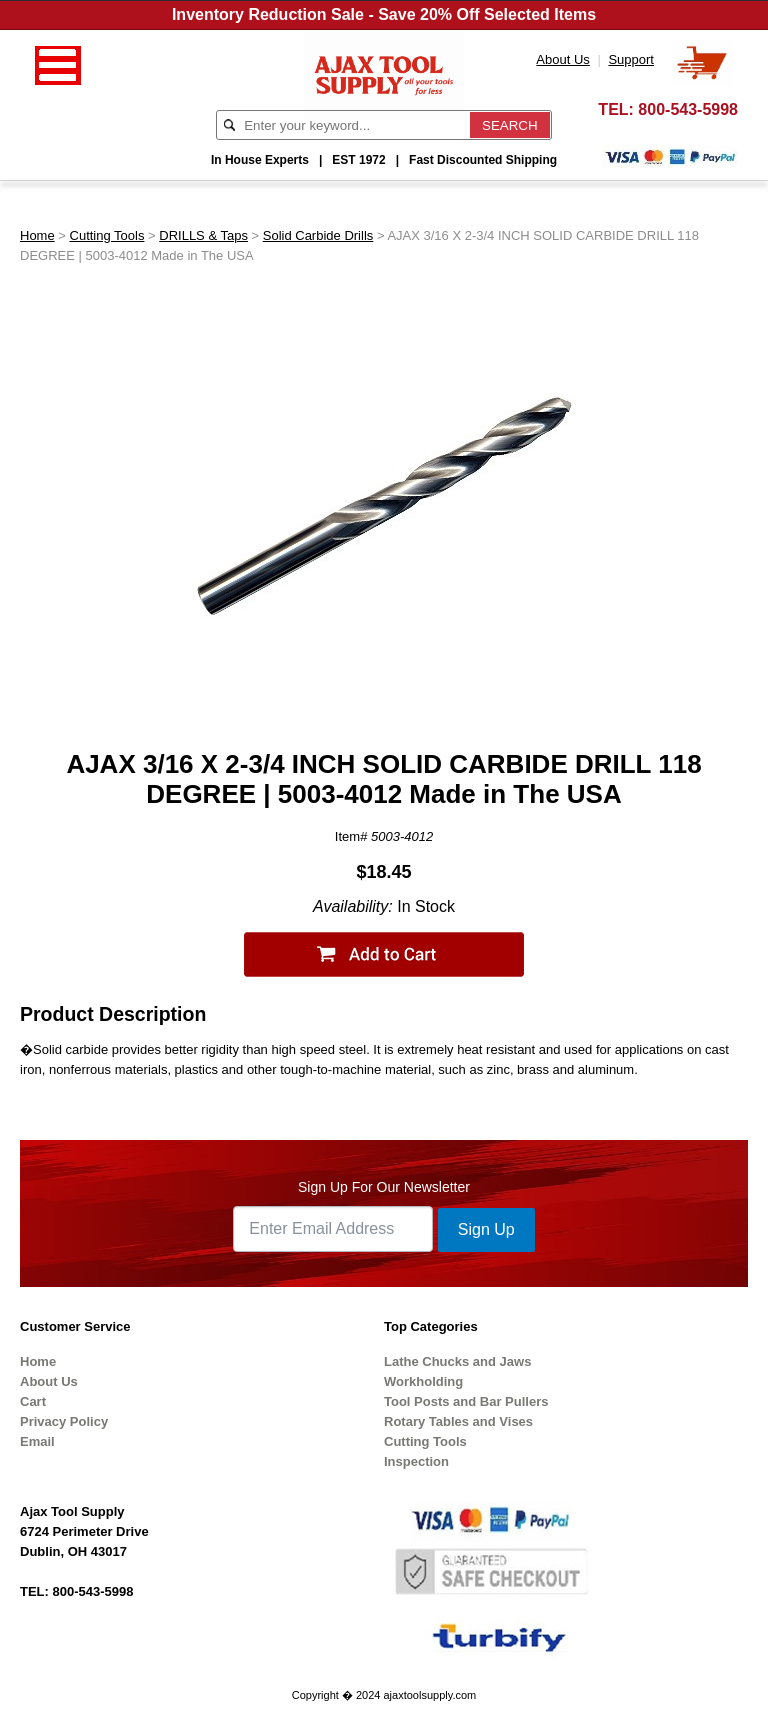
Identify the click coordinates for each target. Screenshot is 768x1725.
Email (37, 1441)
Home (37, 235)
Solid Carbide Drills (318, 235)
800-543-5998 (688, 109)
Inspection (416, 1461)
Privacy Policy (64, 1421)
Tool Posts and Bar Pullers (466, 1401)
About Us (49, 1381)
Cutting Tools (107, 235)
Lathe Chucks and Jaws (457, 1361)
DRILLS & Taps (203, 235)
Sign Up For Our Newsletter (384, 1187)
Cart (33, 1401)
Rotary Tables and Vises (458, 1421)
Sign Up (486, 1229)
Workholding (423, 1381)
